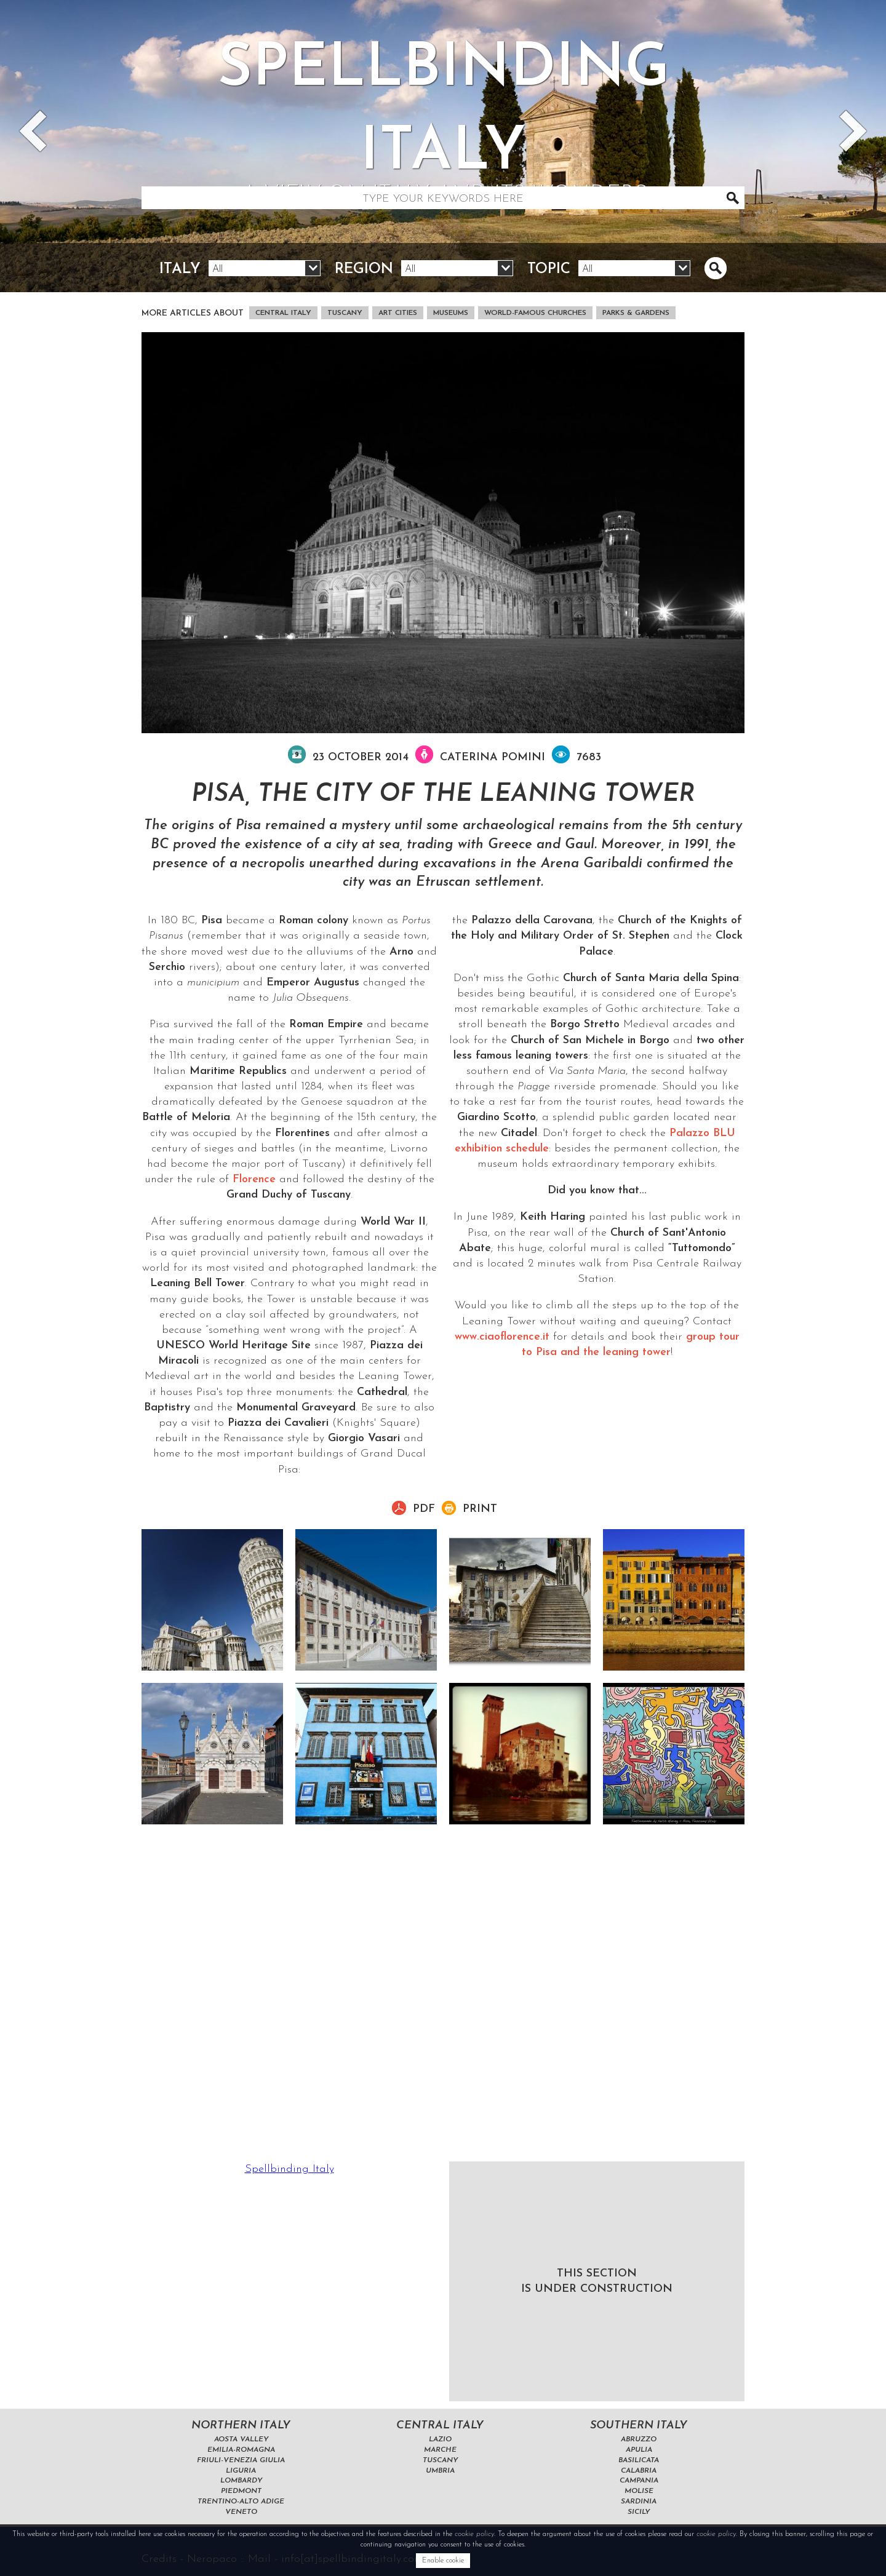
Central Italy (283, 313)
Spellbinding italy (443, 125)
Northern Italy (240, 2425)
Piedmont (241, 2491)
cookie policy (474, 2534)
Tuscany (344, 313)
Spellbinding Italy (289, 2169)
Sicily (639, 2512)
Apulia (639, 2450)
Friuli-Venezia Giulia (241, 2460)
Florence (254, 1179)
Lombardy (241, 2480)
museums (450, 313)
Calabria (639, 2471)
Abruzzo (639, 2439)
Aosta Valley (241, 2439)
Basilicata (638, 2460)
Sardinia (639, 2501)
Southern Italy (638, 2425)
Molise (639, 2491)
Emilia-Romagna (241, 2450)
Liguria (241, 2471)
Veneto (241, 2512)
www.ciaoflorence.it (502, 1337)
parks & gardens (635, 313)
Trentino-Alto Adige (241, 2501)
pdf (424, 1509)
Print (480, 1509)
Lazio (440, 2439)
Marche (440, 2450)
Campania (639, 2480)
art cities (397, 313)
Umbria (440, 2471)
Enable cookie (443, 2560)
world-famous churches (535, 313)
